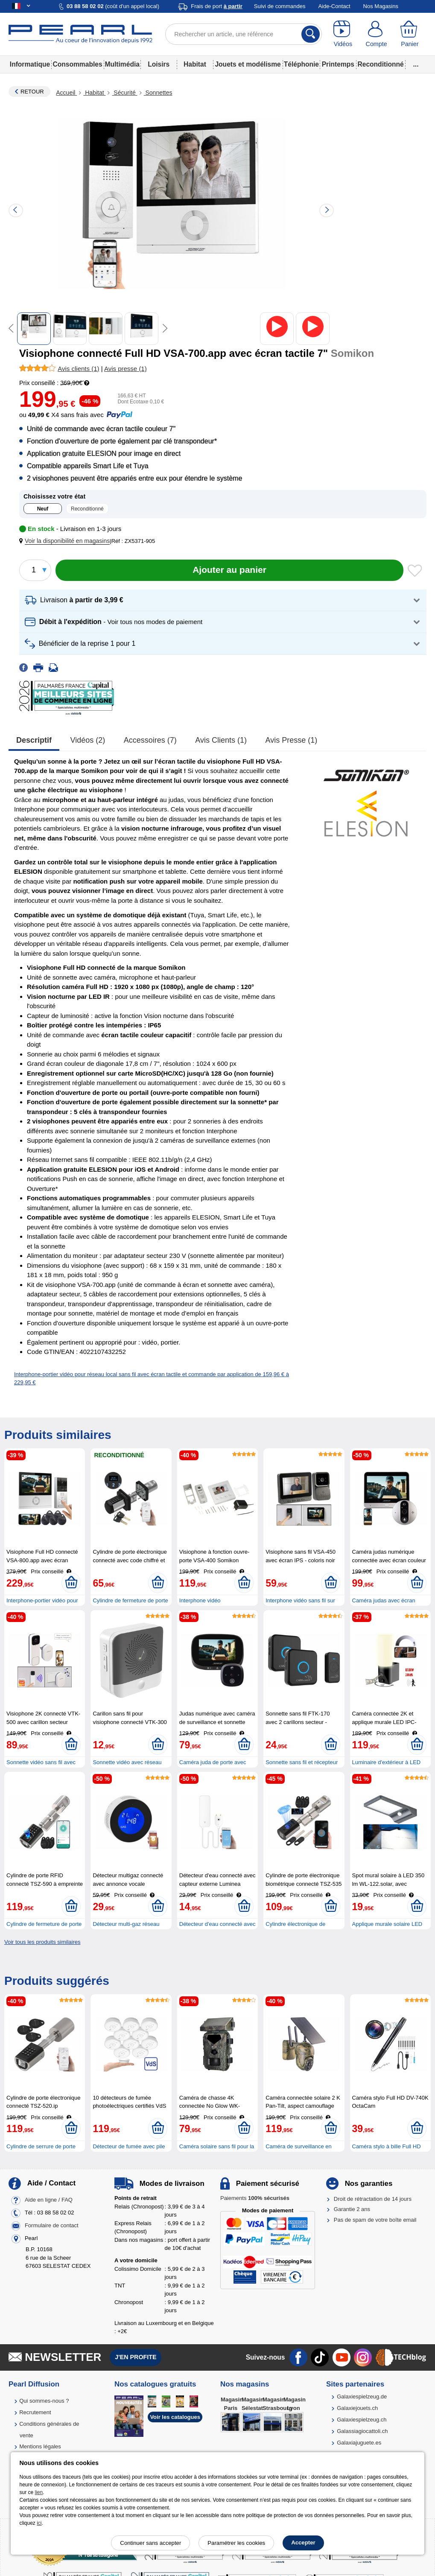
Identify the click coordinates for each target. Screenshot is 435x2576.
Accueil (66, 92)
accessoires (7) (150, 740)
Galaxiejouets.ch (357, 2408)
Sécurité (124, 92)
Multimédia (122, 64)
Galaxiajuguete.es (359, 2442)
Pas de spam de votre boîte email (375, 2220)
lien (39, 2492)
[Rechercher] (310, 34)
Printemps (338, 64)
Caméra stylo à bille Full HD (386, 2146)
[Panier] (409, 34)
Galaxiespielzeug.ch (361, 2419)
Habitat (195, 64)
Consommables (77, 64)
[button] (66, 541)
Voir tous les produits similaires (42, 1942)
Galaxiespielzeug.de (362, 2396)
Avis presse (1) (292, 740)
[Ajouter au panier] (229, 570)
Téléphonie (301, 64)
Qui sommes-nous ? (44, 2401)
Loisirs (158, 64)
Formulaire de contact (52, 2225)
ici (39, 2523)
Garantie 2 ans (352, 2209)
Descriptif (34, 740)
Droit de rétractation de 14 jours (373, 2199)
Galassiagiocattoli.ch (362, 2431)
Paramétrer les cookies (236, 2543)
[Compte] (376, 34)
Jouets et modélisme (247, 64)
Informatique (30, 64)
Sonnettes (158, 92)
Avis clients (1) (221, 740)
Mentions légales (40, 2446)
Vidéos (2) (87, 740)
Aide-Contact (334, 6)
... (416, 64)
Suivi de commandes (280, 6)
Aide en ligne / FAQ (49, 2200)
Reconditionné (380, 64)
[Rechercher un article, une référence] (243, 34)
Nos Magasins (380, 6)
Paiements (254, 2198)
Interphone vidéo (200, 1600)
